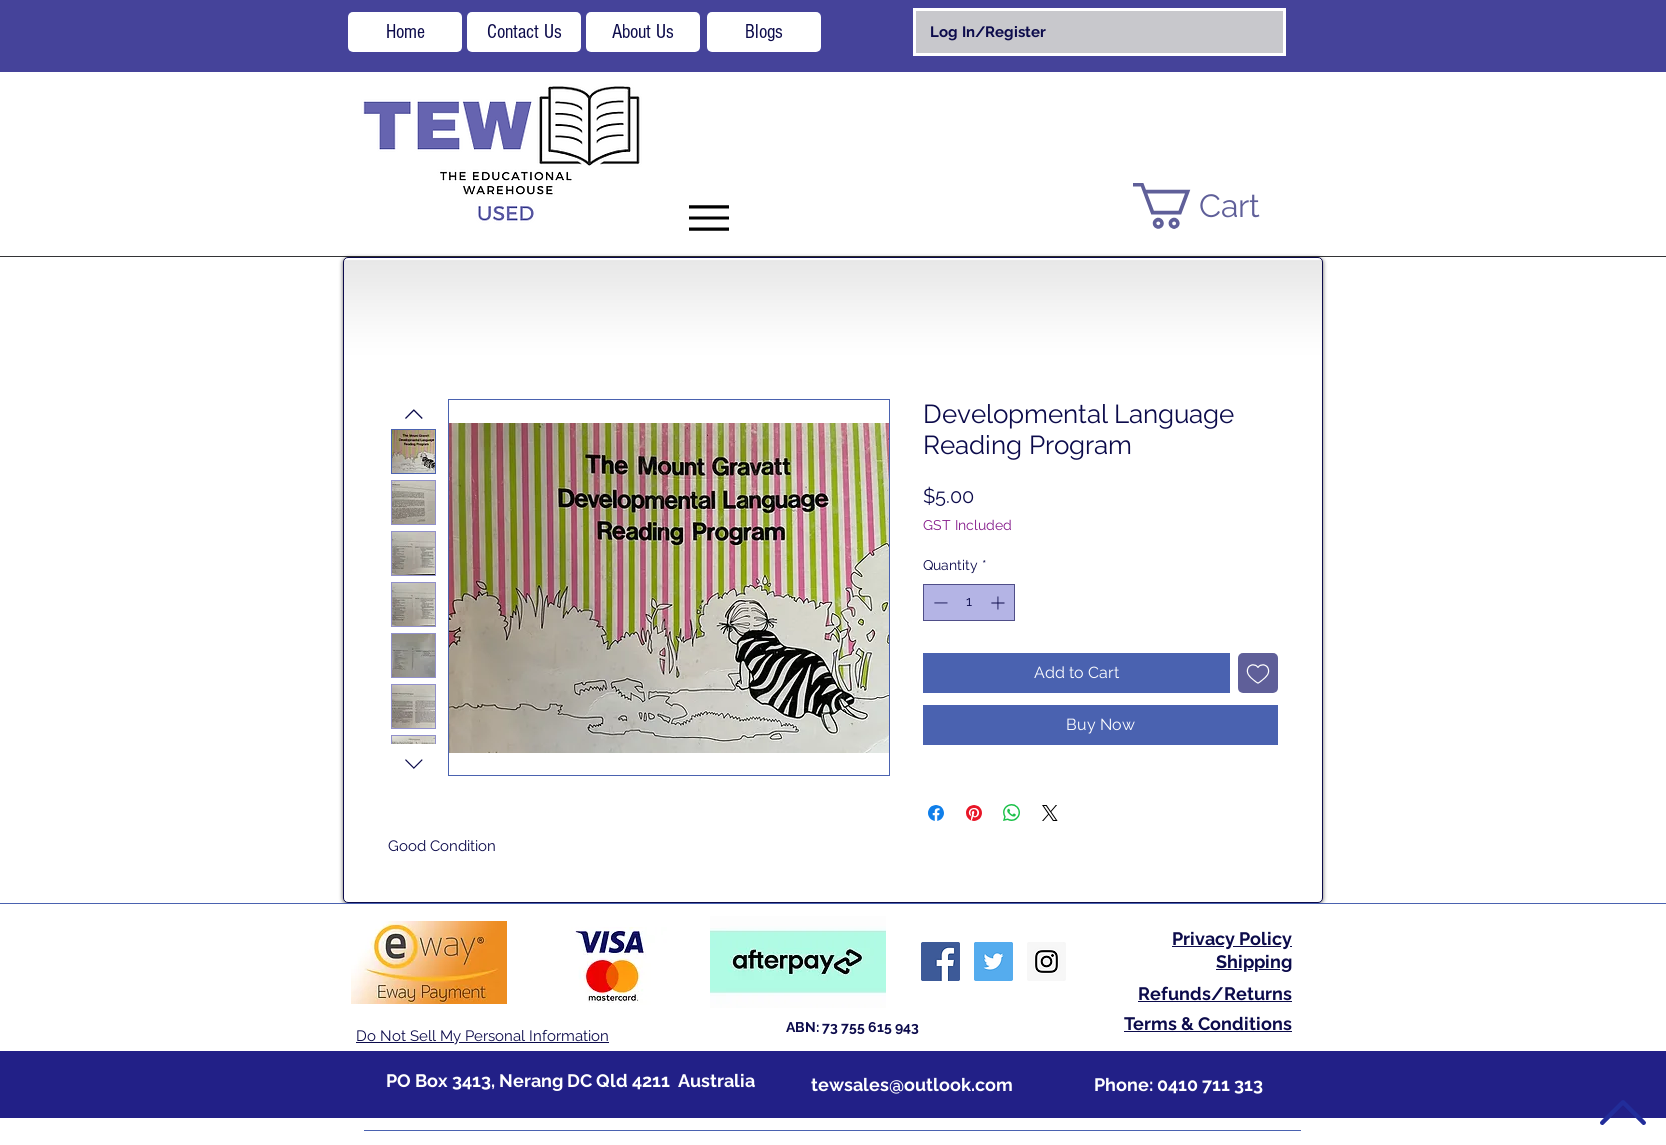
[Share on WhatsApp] (1012, 813)
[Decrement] (938, 602)
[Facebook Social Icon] (940, 961)
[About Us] (643, 32)
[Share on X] (1050, 813)
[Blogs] (764, 32)
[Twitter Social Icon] (993, 961)
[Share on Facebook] (936, 813)
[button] (1221, 206)
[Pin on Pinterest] (974, 813)
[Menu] (708, 217)
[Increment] (999, 602)
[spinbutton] (969, 602)
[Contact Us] (524, 32)
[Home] (405, 32)
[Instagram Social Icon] (1046, 961)
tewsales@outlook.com (912, 1084)
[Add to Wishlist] (1258, 673)
